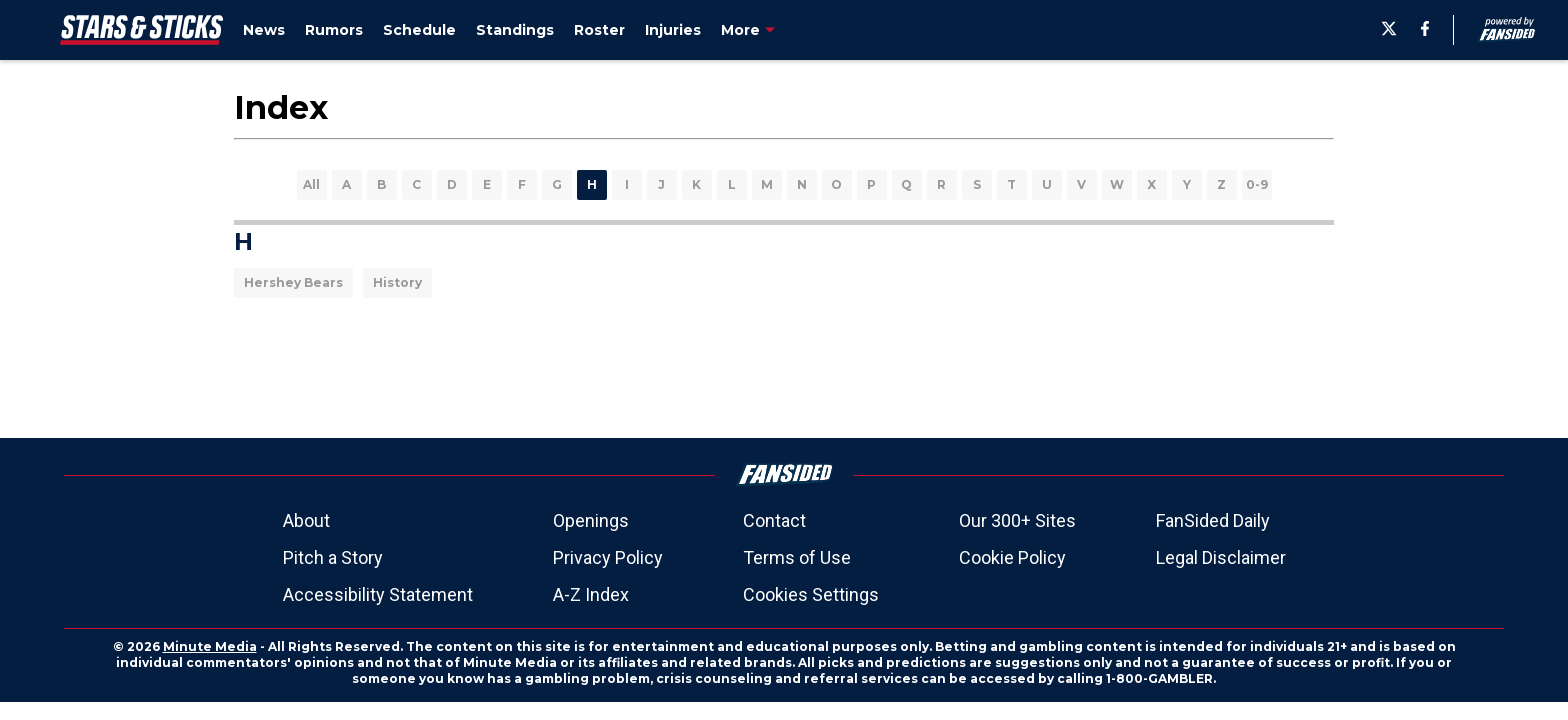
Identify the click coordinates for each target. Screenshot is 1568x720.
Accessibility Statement (378, 594)
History (397, 282)
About (306, 520)
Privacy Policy (608, 557)
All (311, 184)
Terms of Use (797, 557)
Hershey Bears (293, 282)
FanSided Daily (1213, 520)
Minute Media (210, 646)
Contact (774, 520)
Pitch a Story (333, 557)
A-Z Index (591, 594)
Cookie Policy (1012, 557)
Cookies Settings (811, 594)
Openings (591, 520)
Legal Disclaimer (1221, 557)
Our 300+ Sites (1017, 520)
